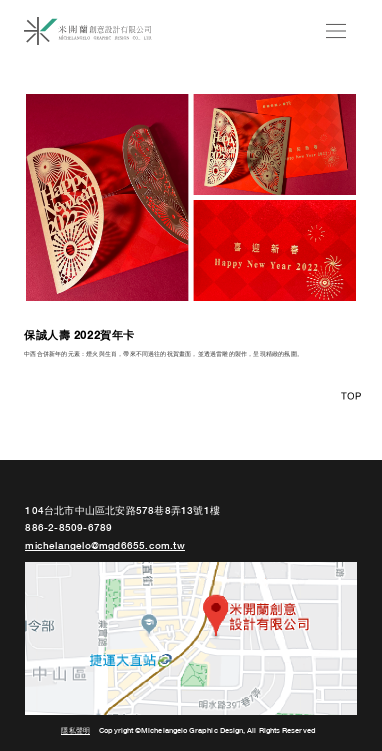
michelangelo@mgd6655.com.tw (104, 546)
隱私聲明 (75, 731)
